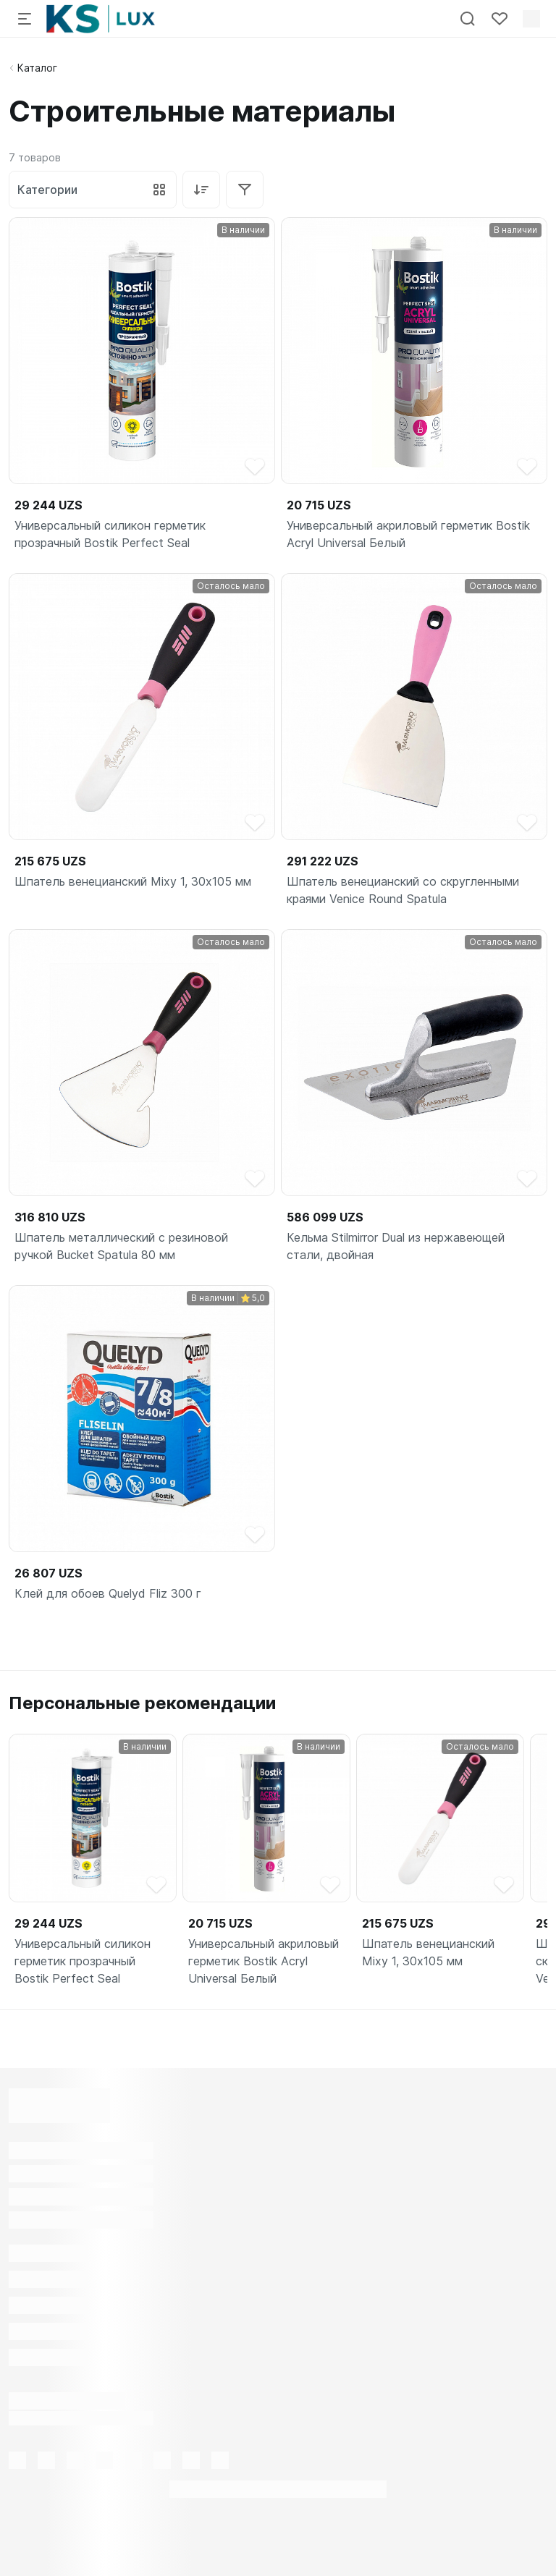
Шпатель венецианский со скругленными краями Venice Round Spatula (403, 890)
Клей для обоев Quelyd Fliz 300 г (107, 1593)
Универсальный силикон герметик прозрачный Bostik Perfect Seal (110, 534)
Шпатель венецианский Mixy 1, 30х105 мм (132, 881)
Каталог (37, 68)
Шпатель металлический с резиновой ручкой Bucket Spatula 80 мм (121, 1246)
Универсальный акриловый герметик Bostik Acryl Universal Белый (408, 534)
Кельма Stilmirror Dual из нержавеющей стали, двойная (396, 1246)
